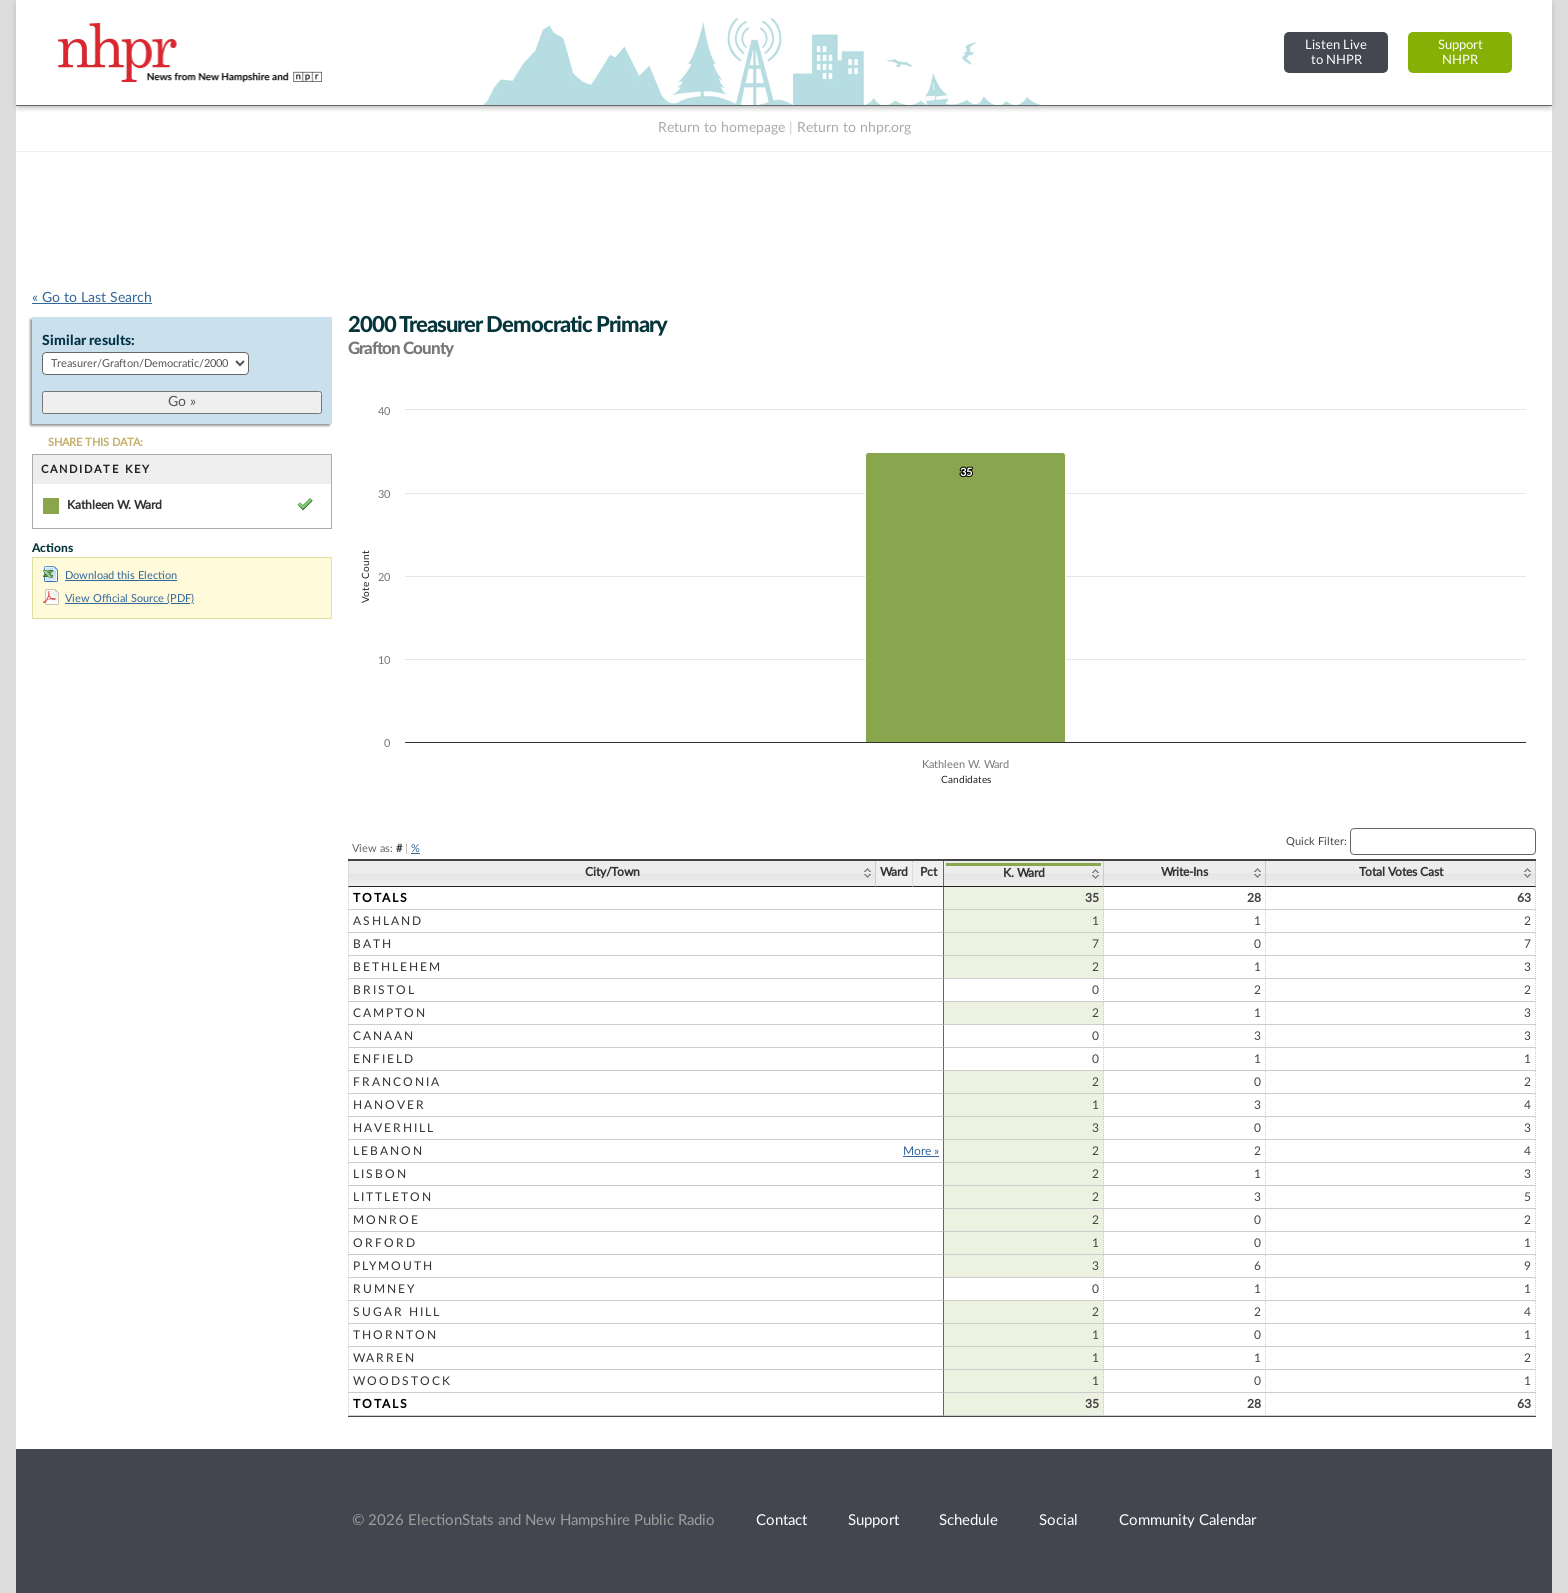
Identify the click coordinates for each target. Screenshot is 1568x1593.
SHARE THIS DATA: (95, 442)
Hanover (389, 1105)
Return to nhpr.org (854, 128)
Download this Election (110, 575)
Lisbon (380, 1174)
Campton (390, 1013)
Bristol (384, 990)
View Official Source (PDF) (118, 598)
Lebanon (388, 1151)
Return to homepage (721, 128)
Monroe (386, 1220)
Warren (384, 1358)
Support (873, 1520)
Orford (385, 1243)
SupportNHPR (1460, 52)
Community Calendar (1187, 1520)
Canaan (384, 1036)
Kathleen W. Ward (114, 505)
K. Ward (1024, 873)
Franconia (397, 1082)
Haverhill (394, 1128)
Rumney (384, 1289)
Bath (373, 944)
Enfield (384, 1059)
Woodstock (402, 1381)
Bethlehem (397, 967)
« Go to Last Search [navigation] (92, 298)
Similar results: (88, 341)
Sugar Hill (397, 1312)
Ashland (388, 921)
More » (921, 1151)
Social (1058, 1520)
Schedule (968, 1520)
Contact (781, 1520)
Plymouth (393, 1266)
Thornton (395, 1335)
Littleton (393, 1197)
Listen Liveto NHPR (1336, 52)
